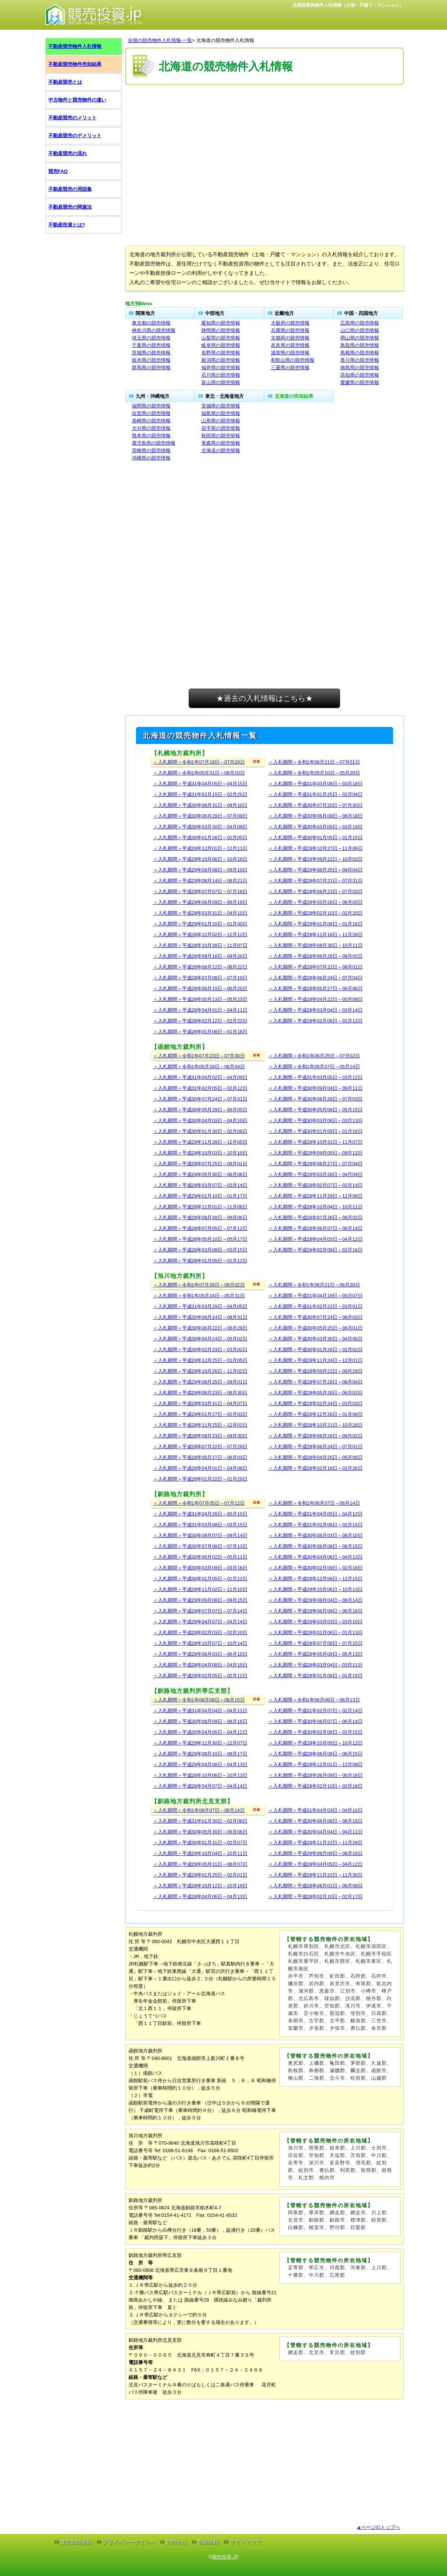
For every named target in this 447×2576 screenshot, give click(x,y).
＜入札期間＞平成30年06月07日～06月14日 (315, 1721)
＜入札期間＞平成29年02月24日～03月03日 (315, 1403)
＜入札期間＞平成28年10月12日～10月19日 (200, 1885)
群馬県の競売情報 (151, 367)
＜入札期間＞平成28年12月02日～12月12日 (200, 934)
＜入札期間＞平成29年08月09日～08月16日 (315, 1853)
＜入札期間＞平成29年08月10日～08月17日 (200, 1753)
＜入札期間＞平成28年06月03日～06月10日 (200, 1654)
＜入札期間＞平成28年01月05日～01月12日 (200, 1260)
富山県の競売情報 (220, 382)
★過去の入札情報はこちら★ (264, 698)
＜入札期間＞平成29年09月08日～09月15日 (200, 1600)
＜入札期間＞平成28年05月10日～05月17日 (200, 1239)
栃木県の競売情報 (151, 360)
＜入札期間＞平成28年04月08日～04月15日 (200, 1665)
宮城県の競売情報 (220, 406)
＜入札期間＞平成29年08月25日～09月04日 (315, 870)
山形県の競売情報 (220, 421)
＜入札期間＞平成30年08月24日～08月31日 (200, 1317)
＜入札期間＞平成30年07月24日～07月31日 (200, 1099)
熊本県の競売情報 (151, 435)
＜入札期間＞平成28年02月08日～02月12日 (315, 1021)
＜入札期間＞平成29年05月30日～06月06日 (200, 1174)
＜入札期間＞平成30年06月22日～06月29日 (200, 1328)
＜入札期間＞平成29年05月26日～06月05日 (315, 902)
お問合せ (176, 2542)
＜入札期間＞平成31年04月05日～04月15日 (200, 783)
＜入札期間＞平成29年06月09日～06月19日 (200, 902)
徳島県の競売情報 (359, 367)
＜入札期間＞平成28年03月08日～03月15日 (200, 1250)
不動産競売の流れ (67, 153)
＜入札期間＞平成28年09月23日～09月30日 (200, 1436)
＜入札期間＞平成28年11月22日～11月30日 (315, 1875)
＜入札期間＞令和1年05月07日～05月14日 (314, 1066)
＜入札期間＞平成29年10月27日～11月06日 (315, 848)
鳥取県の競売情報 (359, 345)
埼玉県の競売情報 (151, 338)
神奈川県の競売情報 (153, 330)
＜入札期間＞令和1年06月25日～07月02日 (314, 1056)
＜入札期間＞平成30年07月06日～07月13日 (200, 1546)
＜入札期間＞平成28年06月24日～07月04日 (315, 978)
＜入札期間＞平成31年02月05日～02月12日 (200, 1088)
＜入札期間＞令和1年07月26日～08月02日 (199, 1285)
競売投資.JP (225, 2557)
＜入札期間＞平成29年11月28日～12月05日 (200, 1142)
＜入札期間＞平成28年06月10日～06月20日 (200, 988)
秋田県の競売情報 (220, 435)
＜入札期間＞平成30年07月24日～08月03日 (315, 1317)
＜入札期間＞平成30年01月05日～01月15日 (315, 837)
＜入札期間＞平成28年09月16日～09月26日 (200, 956)
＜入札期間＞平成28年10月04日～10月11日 (315, 1207)
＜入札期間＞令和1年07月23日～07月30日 (199, 1056)
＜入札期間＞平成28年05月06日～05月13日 (315, 1654)
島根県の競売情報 (359, 352)
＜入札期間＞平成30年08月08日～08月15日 (315, 1821)
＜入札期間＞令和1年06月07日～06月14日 (314, 1503)
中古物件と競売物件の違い (77, 100)
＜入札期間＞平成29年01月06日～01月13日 (315, 1632)
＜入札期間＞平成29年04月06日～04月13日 (200, 1764)
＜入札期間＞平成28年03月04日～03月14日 (315, 1010)
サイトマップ (245, 2542)
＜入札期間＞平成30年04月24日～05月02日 (200, 1339)
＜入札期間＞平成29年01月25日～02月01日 (200, 1875)
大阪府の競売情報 (290, 323)
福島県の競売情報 (220, 413)
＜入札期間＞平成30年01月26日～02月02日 (315, 1349)
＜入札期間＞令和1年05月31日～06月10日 (199, 773)
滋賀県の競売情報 (290, 352)
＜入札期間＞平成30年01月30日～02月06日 (200, 1131)
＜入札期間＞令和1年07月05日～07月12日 (199, 1503)
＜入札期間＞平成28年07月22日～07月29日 (200, 1446)
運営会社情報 (75, 2542)
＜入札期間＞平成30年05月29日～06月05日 (200, 1109)
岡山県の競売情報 (359, 338)
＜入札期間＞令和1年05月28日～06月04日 (199, 1066)
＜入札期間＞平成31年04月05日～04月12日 (315, 1514)
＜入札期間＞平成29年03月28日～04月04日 (315, 1174)
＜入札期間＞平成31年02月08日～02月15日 (315, 1524)
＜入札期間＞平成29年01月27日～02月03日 (200, 1414)
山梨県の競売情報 (220, 338)
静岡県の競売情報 (220, 330)
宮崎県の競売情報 (151, 450)
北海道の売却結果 (294, 396)
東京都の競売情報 (151, 323)
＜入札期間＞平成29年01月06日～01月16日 (315, 924)
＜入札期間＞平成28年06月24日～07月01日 (315, 1446)
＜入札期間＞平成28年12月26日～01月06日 (315, 1414)
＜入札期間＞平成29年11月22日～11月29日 (315, 1842)
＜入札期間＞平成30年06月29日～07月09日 (200, 816)
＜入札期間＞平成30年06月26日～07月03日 (315, 1099)
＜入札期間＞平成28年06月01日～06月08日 (315, 1885)
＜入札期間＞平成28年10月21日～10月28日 (315, 1425)
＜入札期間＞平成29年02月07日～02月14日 (315, 1185)
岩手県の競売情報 (220, 428)
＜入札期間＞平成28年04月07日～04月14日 (200, 1786)
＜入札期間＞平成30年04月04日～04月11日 (315, 1832)
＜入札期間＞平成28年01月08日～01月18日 (200, 1031)
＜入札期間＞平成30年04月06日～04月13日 (315, 1557)
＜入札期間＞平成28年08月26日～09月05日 (315, 956)
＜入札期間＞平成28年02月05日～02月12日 (200, 1675)
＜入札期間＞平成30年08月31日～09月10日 (200, 805)
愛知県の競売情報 (220, 323)
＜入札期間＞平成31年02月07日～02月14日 (315, 1710)
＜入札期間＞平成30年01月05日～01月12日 (200, 1578)
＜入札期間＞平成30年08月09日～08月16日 (200, 1721)
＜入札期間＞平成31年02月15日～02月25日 (200, 794)
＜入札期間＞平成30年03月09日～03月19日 (315, 827)
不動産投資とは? (66, 225)
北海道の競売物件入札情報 (225, 40)
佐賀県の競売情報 (151, 413)
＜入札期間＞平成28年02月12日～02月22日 (200, 1021)
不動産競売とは (65, 82)
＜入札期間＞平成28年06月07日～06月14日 (315, 1228)
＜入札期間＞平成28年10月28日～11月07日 (200, 945)
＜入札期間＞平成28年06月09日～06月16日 (315, 1775)
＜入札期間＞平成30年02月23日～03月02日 (200, 1349)
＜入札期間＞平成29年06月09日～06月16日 (315, 1611)
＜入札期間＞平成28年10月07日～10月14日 (200, 1643)
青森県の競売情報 (220, 443)
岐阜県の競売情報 (220, 345)
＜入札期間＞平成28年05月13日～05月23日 (200, 999)
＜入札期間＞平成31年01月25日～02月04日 (315, 794)
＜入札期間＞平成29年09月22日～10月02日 (315, 859)
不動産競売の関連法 (70, 207)
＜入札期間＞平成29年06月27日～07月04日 (315, 1163)
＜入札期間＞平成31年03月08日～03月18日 (315, 783)
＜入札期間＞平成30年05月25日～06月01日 (315, 1328)
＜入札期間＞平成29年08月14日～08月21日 (200, 880)
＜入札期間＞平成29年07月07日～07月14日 (200, 1611)
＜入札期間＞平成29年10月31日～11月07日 (315, 1142)
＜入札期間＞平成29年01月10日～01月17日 (200, 1196)
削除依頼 (208, 2542)
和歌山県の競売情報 (292, 360)
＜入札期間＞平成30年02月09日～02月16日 (315, 1568)
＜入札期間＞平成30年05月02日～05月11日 (200, 1557)
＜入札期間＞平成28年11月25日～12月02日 (200, 1425)
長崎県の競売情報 (151, 421)
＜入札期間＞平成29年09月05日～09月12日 (315, 1153)
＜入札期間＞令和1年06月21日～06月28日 (314, 1285)
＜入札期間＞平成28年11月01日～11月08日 (200, 1207)
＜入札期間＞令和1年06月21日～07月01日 (314, 762)
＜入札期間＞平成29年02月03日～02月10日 (200, 1632)
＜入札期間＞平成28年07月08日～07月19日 (200, 978)
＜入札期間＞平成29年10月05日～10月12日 (315, 1743)
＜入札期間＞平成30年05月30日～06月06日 (200, 1832)
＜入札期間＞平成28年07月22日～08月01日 (315, 967)
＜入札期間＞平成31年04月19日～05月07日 (315, 1295)
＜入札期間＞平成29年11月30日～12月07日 (200, 1743)
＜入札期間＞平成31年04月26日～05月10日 (200, 1514)
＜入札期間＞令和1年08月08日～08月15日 (199, 1700)
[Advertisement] (264, 109)
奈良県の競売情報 (290, 345)
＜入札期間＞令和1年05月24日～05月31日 (199, 1295)
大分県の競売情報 (151, 428)
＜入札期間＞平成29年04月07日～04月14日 (200, 1622)
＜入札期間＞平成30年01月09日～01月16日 (315, 1131)
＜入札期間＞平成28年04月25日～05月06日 (315, 1457)
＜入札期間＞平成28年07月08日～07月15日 (315, 1643)
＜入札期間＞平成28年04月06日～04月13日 (200, 1896)
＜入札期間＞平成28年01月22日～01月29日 (200, 1479)
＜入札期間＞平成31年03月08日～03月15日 (200, 1524)
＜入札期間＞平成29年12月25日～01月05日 (200, 1360)
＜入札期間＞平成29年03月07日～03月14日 (200, 1185)
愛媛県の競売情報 (359, 382)
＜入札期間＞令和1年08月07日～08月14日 (199, 1810)
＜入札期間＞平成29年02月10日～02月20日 (315, 913)
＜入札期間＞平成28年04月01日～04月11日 (200, 1010)
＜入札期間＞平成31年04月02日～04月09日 (200, 1077)
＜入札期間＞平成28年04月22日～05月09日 (315, 999)
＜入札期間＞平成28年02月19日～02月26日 (315, 1468)
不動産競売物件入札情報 (74, 46)
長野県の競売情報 (220, 352)
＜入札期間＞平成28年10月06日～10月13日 (200, 1775)
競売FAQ (58, 171)
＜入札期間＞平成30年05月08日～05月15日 (315, 1109)
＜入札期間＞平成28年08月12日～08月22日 (200, 967)
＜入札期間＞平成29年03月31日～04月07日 (200, 1403)
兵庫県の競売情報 (290, 330)
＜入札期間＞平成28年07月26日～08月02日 (315, 1217)
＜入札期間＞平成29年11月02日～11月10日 (200, 1589)
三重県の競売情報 (290, 367)
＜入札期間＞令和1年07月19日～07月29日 (199, 762)
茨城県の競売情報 (151, 352)
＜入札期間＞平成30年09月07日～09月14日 (200, 1535)
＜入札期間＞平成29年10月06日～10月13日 (315, 1589)
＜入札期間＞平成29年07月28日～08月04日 (315, 1382)
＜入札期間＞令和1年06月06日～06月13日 (314, 1700)
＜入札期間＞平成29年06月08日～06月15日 (315, 1753)
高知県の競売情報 (359, 375)
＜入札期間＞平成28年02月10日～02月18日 (315, 1786)
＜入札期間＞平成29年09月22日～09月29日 (315, 1371)
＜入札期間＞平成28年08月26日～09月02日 (315, 1436)
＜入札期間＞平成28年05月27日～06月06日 (315, 988)
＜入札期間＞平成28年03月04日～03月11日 (315, 1665)
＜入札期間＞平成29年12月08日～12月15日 (315, 1578)
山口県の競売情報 (359, 330)
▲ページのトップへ (378, 2527)
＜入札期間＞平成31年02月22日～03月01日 (315, 1306)
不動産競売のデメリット (74, 135)
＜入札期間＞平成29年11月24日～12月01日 (315, 1360)
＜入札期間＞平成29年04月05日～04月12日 (315, 1864)
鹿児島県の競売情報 (153, 443)
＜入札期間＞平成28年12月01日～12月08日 (315, 1764)
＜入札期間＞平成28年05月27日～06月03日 (200, 1457)
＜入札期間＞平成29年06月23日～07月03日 (315, 891)
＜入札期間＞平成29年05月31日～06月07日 (200, 1864)
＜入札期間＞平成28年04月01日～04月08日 (200, 1468)
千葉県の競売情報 (151, 345)
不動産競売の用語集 (70, 189)
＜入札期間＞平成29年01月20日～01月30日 (200, 924)
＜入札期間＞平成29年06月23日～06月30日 (200, 1392)
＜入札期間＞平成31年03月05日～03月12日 (315, 1077)
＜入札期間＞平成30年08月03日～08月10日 (315, 1535)
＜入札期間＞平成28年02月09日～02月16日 (315, 1250)
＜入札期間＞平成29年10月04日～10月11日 (200, 1853)
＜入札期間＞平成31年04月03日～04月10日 (315, 1810)
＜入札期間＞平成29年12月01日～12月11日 (200, 848)
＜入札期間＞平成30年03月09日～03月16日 (200, 1568)
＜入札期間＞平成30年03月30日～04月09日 (200, 827)
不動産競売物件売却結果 (74, 64)
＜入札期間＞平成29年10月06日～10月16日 (200, 859)
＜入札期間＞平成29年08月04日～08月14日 (315, 1600)
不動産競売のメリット (72, 117)
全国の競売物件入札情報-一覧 (160, 40)
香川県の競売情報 (359, 360)
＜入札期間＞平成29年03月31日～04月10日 (200, 913)
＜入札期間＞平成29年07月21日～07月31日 (315, 880)
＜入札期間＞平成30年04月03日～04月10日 (200, 1120)
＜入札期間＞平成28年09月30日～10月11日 (315, 945)
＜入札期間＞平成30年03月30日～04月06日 (315, 1339)
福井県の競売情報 (220, 367)
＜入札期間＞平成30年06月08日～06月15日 (315, 1546)
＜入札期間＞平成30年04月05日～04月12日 (200, 1732)
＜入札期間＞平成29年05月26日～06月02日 (315, 1392)
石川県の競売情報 (220, 375)
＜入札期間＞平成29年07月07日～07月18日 (200, 891)
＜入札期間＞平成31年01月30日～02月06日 (200, 1821)
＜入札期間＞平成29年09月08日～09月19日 (200, 870)
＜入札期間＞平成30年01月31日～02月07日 (200, 1842)
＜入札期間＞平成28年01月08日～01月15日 (315, 1675)
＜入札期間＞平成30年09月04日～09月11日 (315, 1088)
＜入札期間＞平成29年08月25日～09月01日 (200, 1382)
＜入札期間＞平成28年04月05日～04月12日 (315, 1239)
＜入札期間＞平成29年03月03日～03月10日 (315, 1622)
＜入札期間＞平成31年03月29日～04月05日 (200, 1306)
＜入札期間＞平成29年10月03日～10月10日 (200, 1153)
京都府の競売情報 (290, 338)
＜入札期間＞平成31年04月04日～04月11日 (200, 1710)
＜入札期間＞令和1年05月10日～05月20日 (314, 773)
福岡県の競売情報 (151, 406)
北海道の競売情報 (220, 450)
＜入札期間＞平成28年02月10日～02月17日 (315, 1896)
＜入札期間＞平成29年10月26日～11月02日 (200, 1371)
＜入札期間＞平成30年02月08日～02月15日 (315, 1732)
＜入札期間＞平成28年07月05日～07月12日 (200, 1228)
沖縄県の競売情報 (151, 458)
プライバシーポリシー (129, 2542)
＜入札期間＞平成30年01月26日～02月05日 (200, 837)
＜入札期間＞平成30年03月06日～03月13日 (315, 1120)
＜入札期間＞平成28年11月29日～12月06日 (315, 1196)
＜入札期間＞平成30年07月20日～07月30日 (315, 805)
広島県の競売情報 (359, 323)
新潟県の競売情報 (220, 360)
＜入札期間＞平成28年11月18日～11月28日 (315, 934)
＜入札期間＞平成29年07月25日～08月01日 (200, 1163)
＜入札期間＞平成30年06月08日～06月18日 (315, 816)
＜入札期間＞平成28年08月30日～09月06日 (200, 1217)
